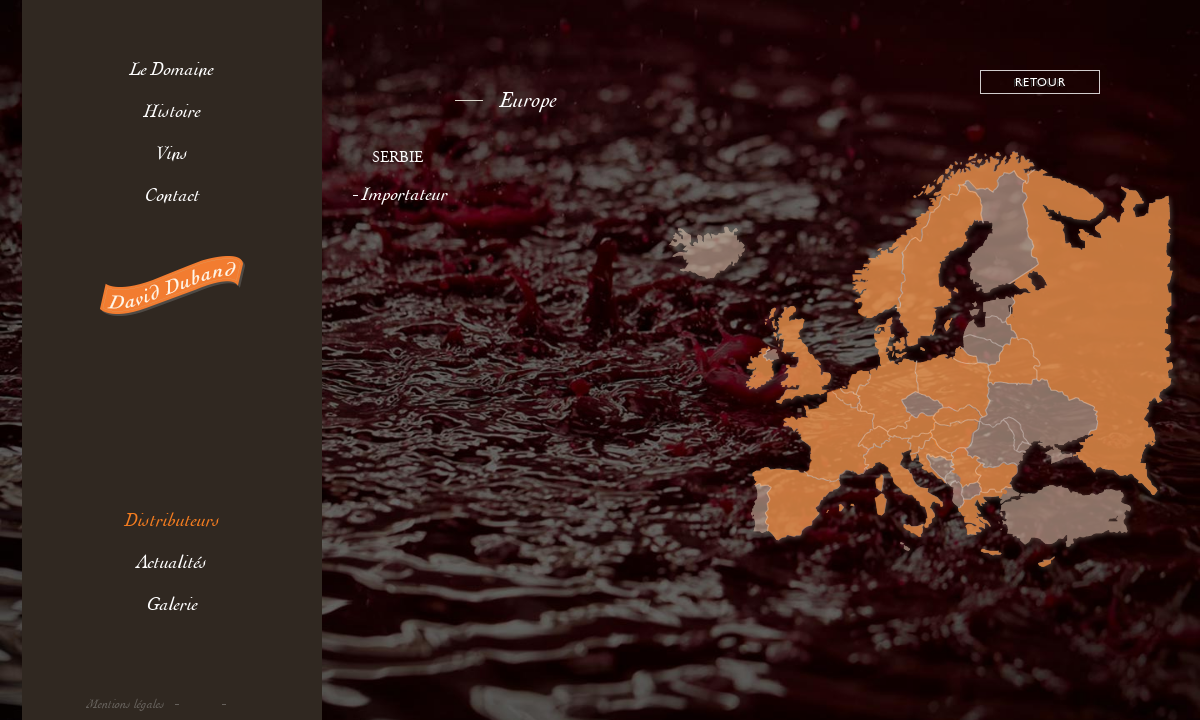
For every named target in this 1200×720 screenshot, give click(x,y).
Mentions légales (126, 704)
